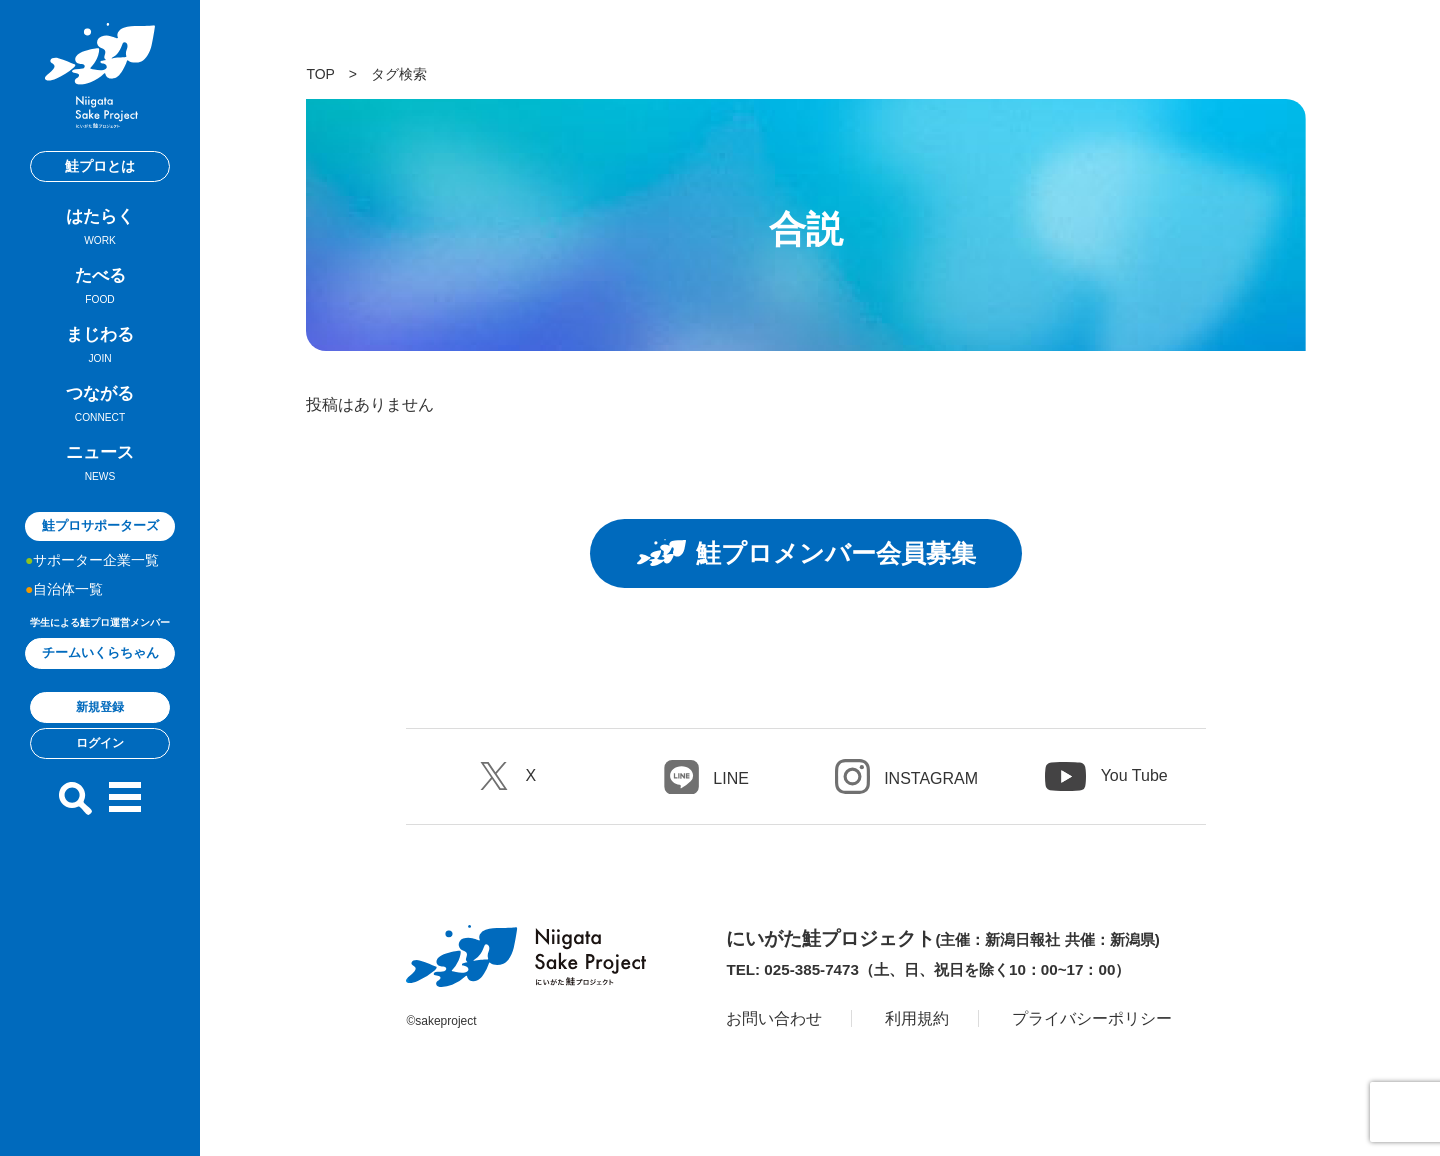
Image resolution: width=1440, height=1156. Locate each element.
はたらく (100, 230)
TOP (320, 74)
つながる (100, 407)
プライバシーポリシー (1092, 1018)
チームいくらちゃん (100, 652)
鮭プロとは (100, 166)
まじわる (100, 348)
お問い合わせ (774, 1018)
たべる (100, 289)
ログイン (100, 743)
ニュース (100, 466)
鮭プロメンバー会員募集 (806, 553)
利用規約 (917, 1018)
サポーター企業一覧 (96, 560)
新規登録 (100, 707)
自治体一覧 (68, 589)
